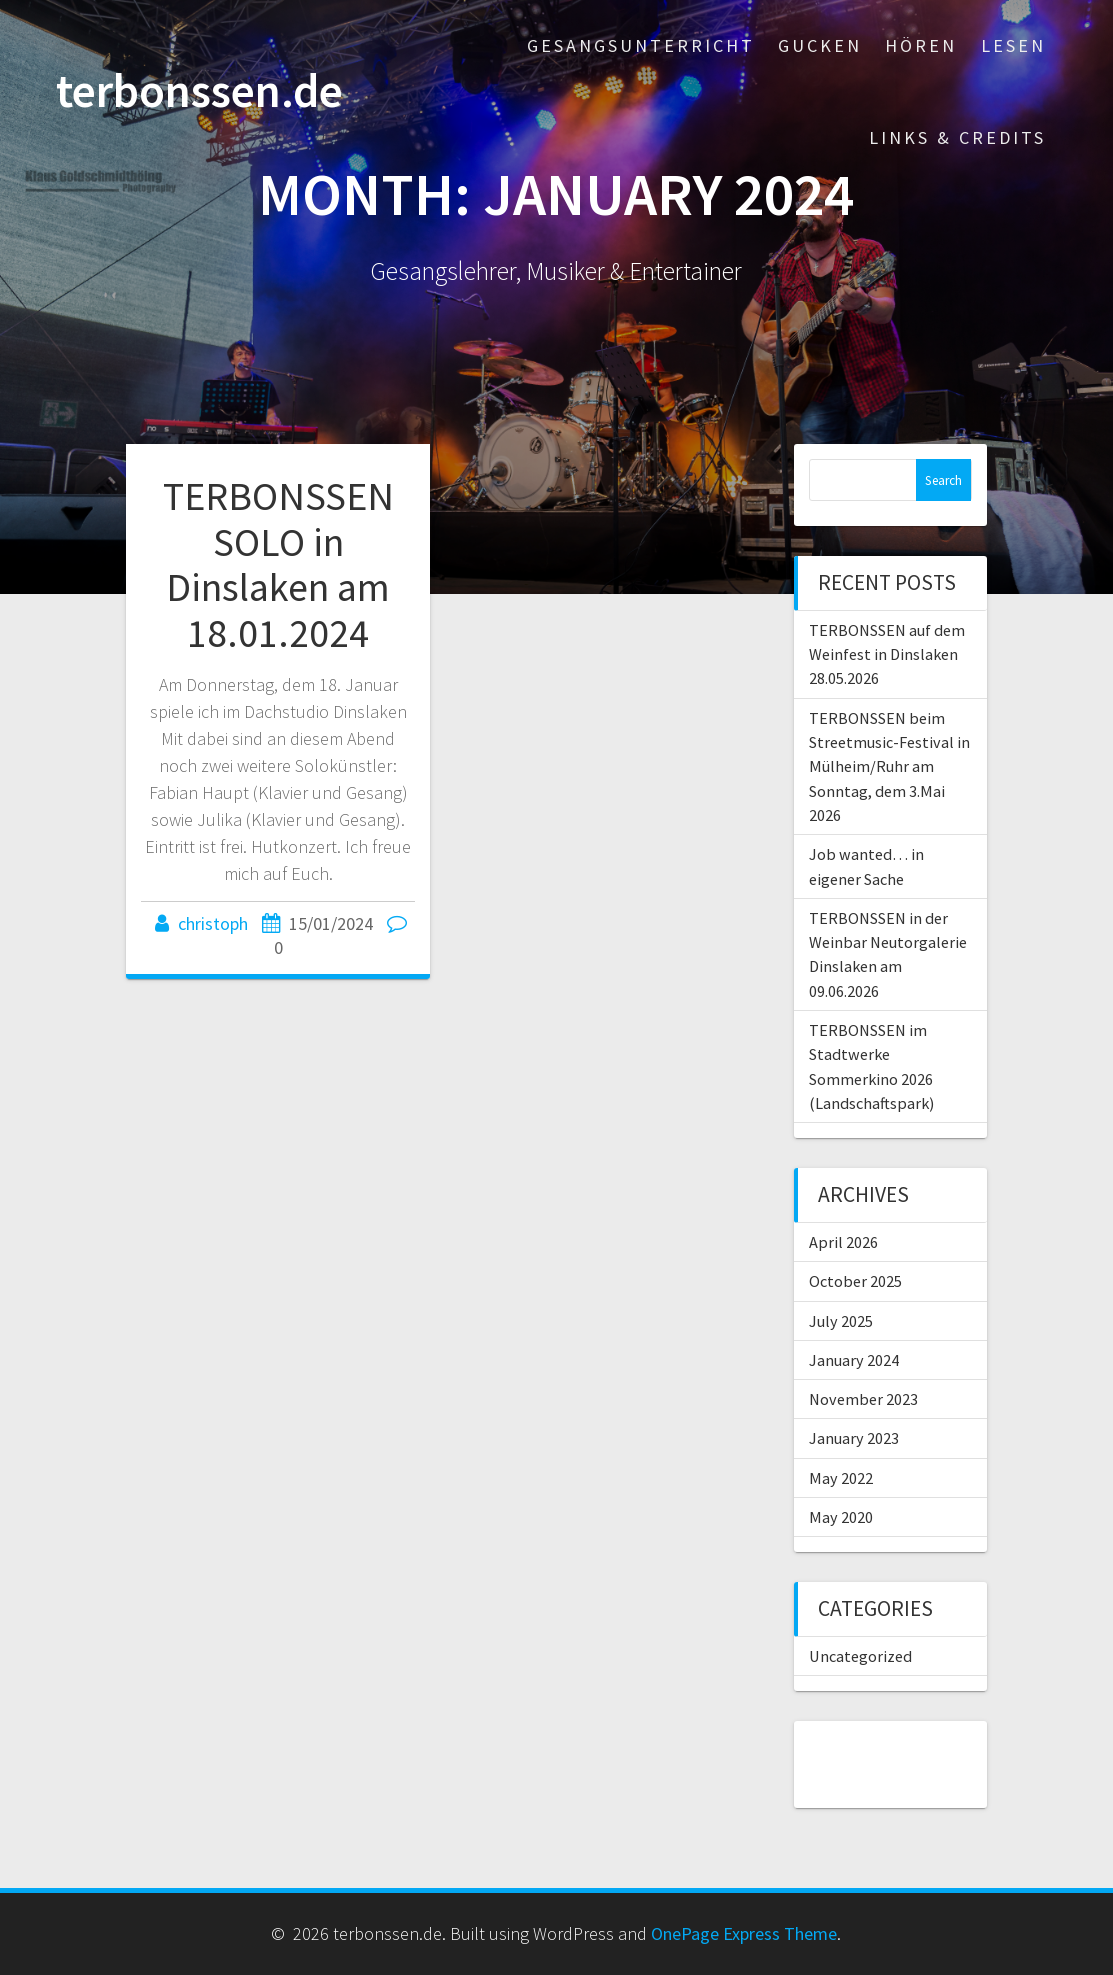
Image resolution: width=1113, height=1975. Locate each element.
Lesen (1013, 45)
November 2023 (863, 1399)
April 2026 (843, 1242)
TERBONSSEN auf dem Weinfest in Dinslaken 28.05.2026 (887, 654)
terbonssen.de (199, 91)
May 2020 (841, 1517)
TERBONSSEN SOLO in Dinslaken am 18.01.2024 (278, 564)
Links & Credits (957, 137)
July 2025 (841, 1321)
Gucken (820, 45)
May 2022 (841, 1478)
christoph (213, 923)
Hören (921, 45)
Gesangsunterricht (641, 45)
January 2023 (854, 1438)
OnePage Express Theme (744, 1933)
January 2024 (854, 1360)
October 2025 (855, 1281)
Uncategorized (860, 1656)
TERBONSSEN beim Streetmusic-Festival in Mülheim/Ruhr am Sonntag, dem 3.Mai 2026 (889, 766)
